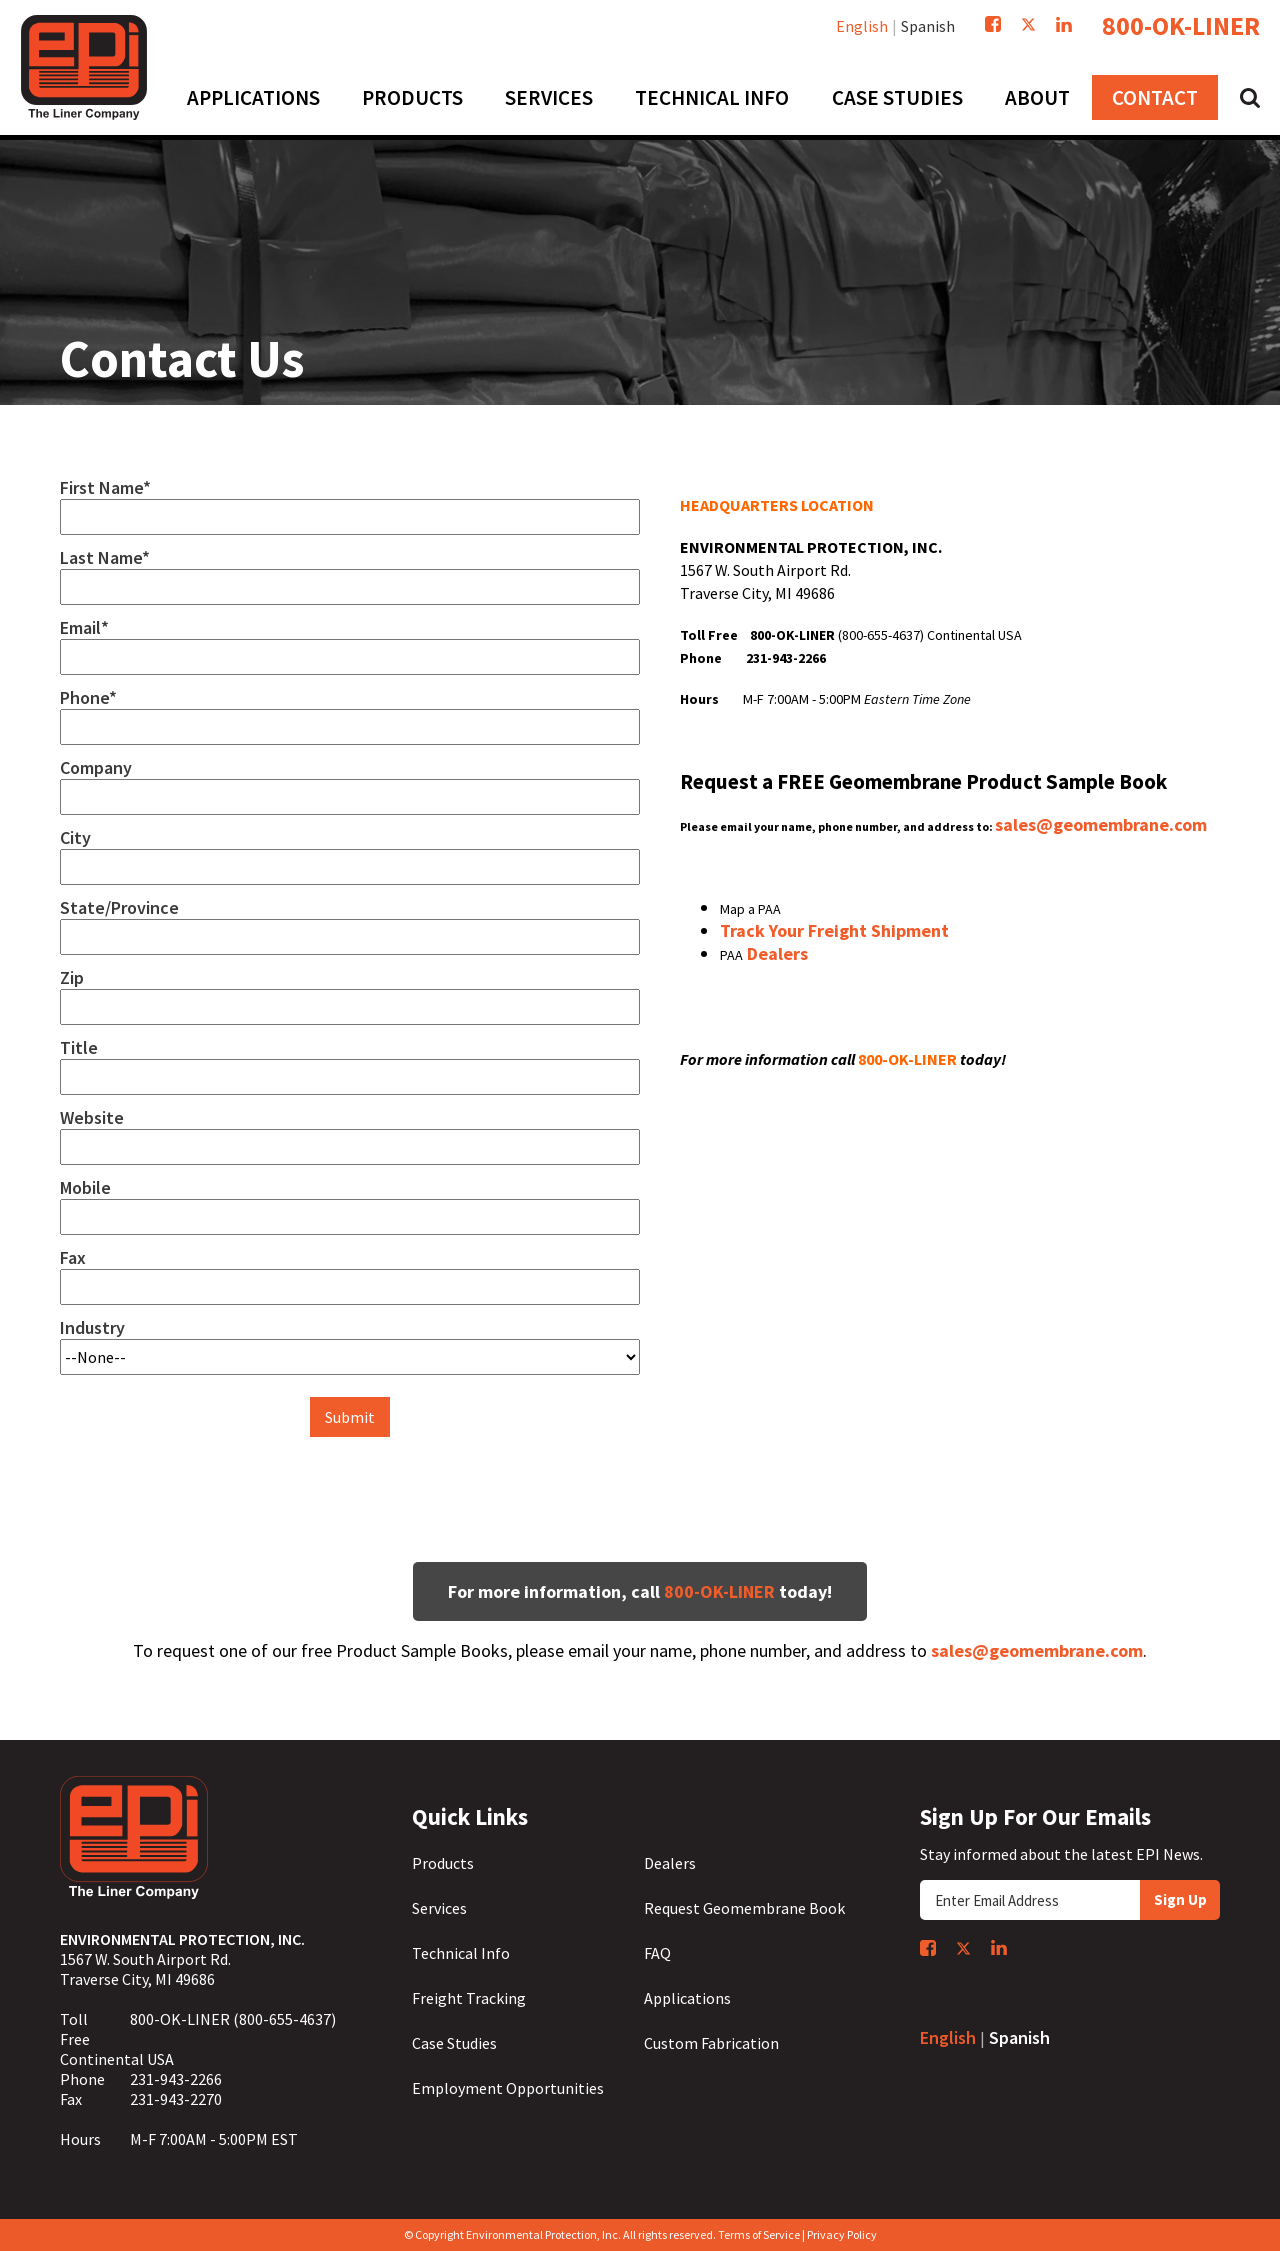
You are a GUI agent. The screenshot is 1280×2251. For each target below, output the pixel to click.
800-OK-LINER (1181, 26)
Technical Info (461, 1953)
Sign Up (1180, 1899)
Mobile (85, 1188)
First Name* (105, 488)
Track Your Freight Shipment (834, 930)
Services (439, 1908)
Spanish (928, 26)
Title (79, 1048)
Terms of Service (759, 2234)
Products (443, 1863)
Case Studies (454, 2043)
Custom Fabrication (711, 2043)
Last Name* (105, 558)
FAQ (657, 1953)
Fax (73, 1258)
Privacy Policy (842, 2234)
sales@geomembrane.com (1101, 824)
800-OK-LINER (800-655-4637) (233, 2019)
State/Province (119, 908)
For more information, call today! (640, 1591)
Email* (84, 628)
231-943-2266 (176, 2079)
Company (96, 768)
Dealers (775, 953)
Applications (687, 1998)
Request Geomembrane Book (744, 1908)
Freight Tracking (469, 1998)
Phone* (88, 698)
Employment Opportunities (508, 2088)
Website (92, 1118)
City (75, 838)
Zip (72, 978)
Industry (92, 1328)
